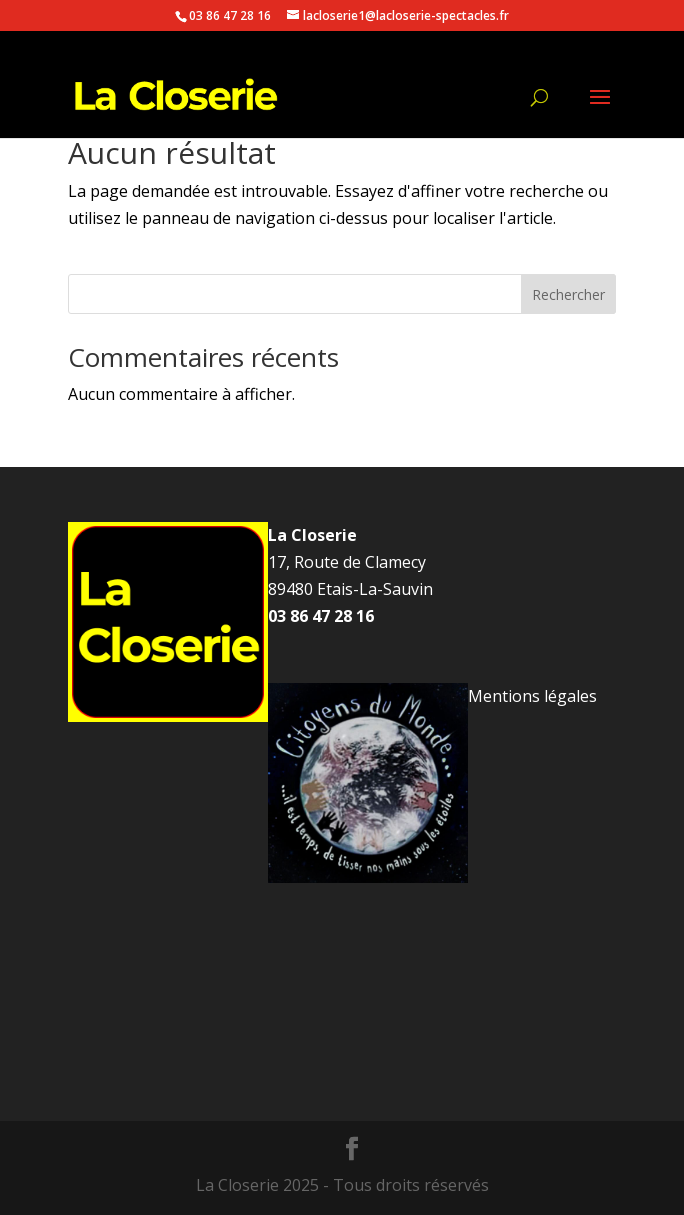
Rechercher (568, 294)
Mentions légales (532, 696)
